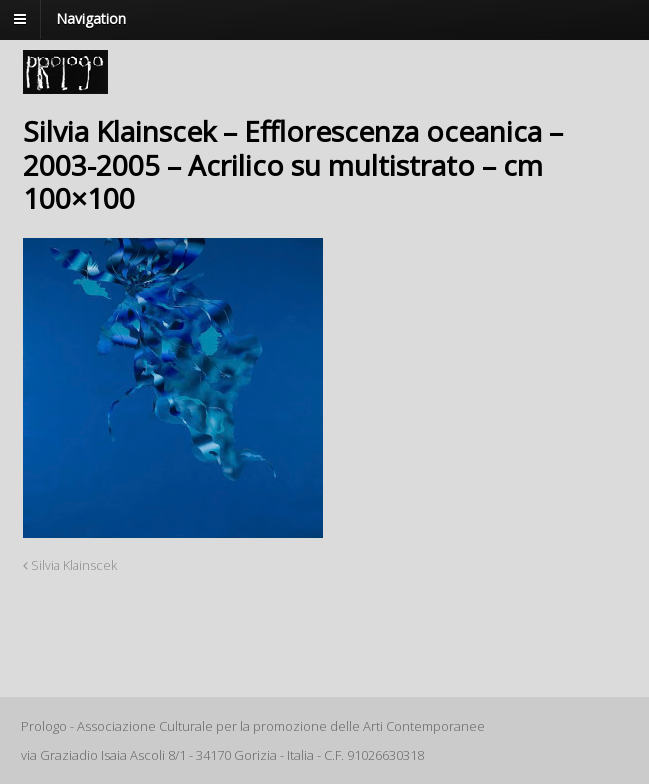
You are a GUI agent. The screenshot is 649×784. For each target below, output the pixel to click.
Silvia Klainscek (70, 565)
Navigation (91, 18)
